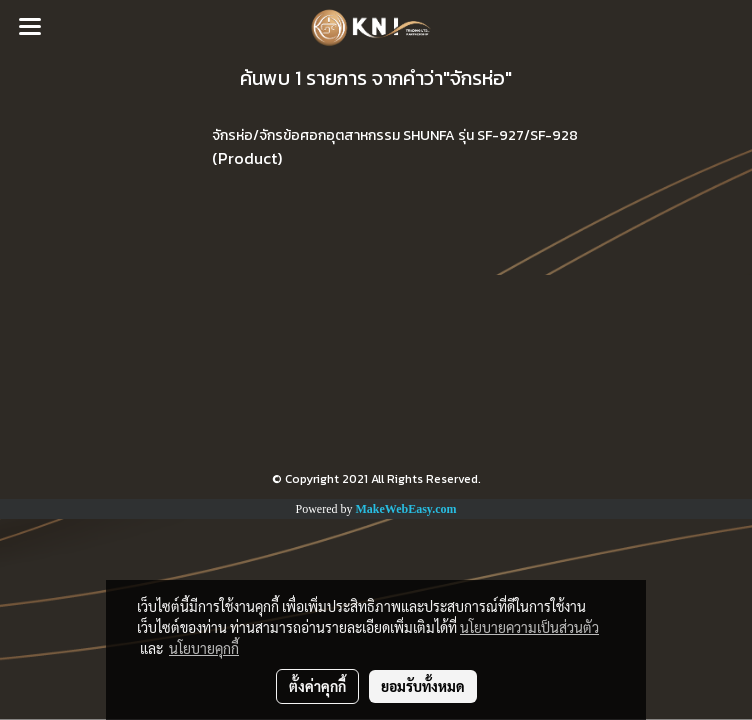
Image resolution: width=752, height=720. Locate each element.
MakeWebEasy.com (406, 509)
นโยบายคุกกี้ (204, 648)
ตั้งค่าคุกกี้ (317, 686)
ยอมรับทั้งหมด (423, 686)
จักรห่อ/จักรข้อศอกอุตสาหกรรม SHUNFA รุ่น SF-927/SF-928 (395, 135)
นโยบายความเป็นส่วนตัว (529, 627)
